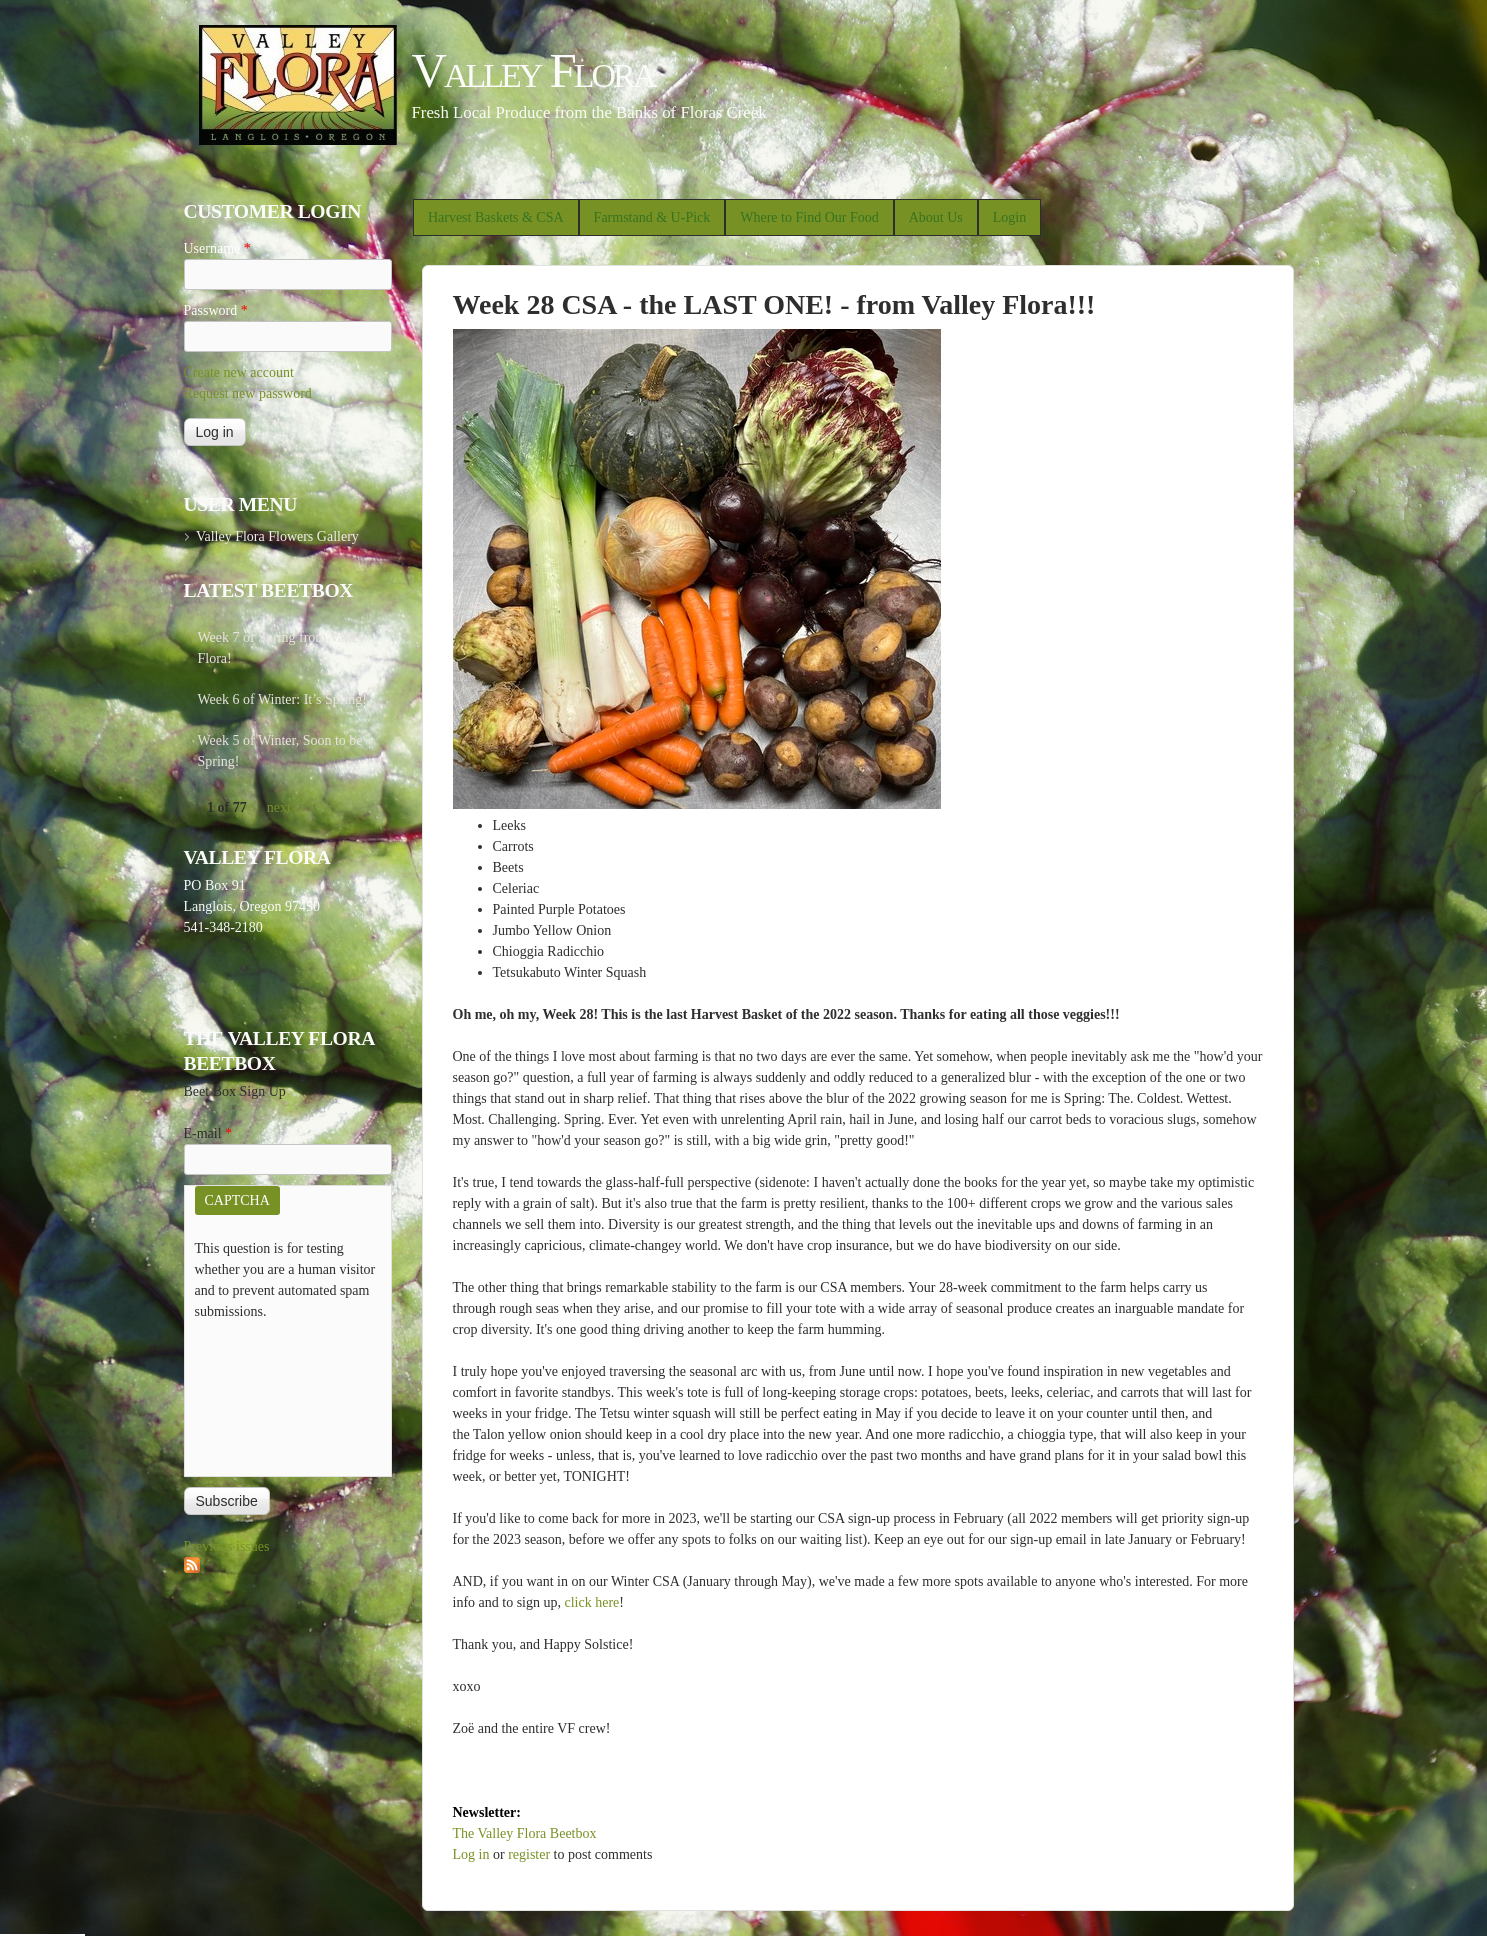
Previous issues (227, 1546)
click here (592, 1602)
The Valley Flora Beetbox (525, 1833)
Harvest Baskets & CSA (496, 217)
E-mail (208, 1133)
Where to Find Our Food (809, 217)
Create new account (239, 372)
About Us (936, 217)
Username (217, 248)
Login (1009, 217)
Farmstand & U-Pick (652, 217)
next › (283, 807)
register (529, 1854)
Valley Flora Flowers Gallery (277, 536)
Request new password (248, 393)
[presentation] (277, 1394)
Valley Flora (533, 70)
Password (216, 310)
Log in (471, 1854)
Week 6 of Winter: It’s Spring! (283, 699)
